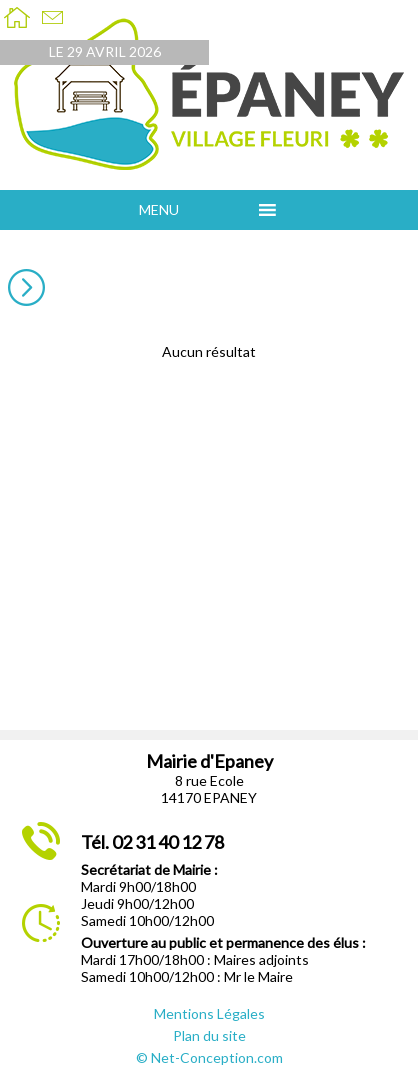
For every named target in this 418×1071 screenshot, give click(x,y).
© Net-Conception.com (209, 1057)
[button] (194, 210)
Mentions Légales (209, 1013)
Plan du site (209, 1035)
